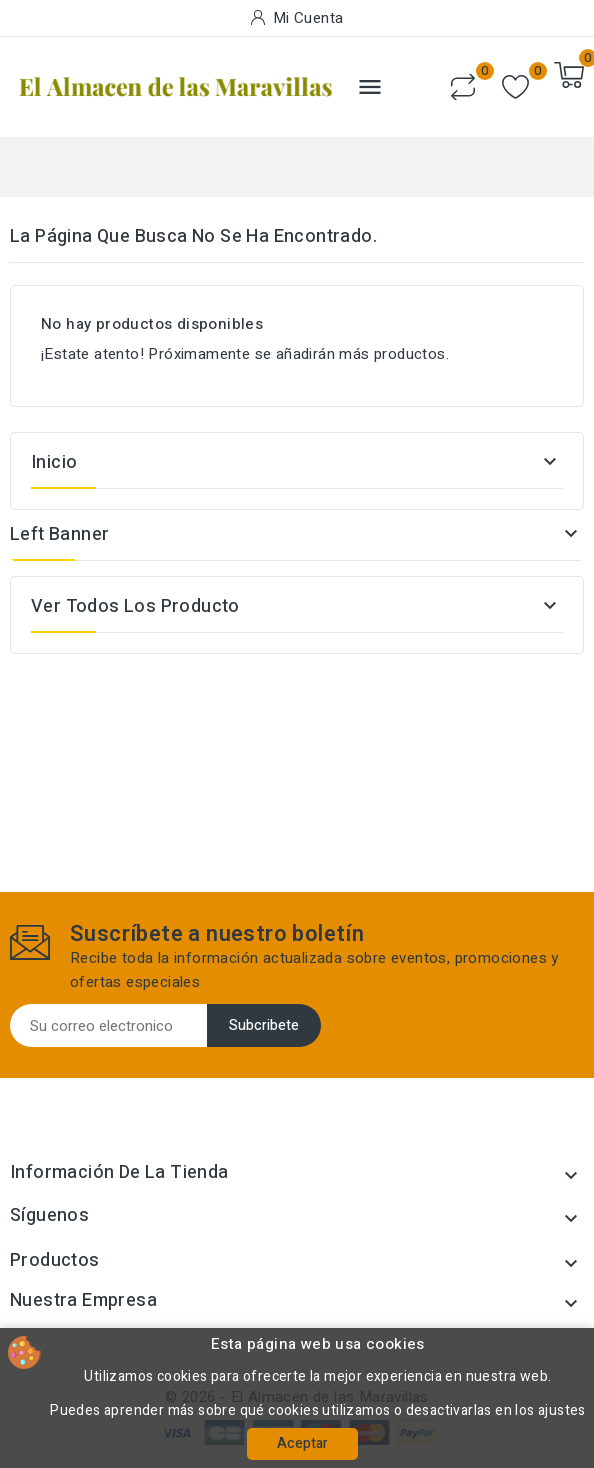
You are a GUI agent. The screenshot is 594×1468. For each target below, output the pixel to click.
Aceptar (302, 1443)
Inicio (54, 462)
